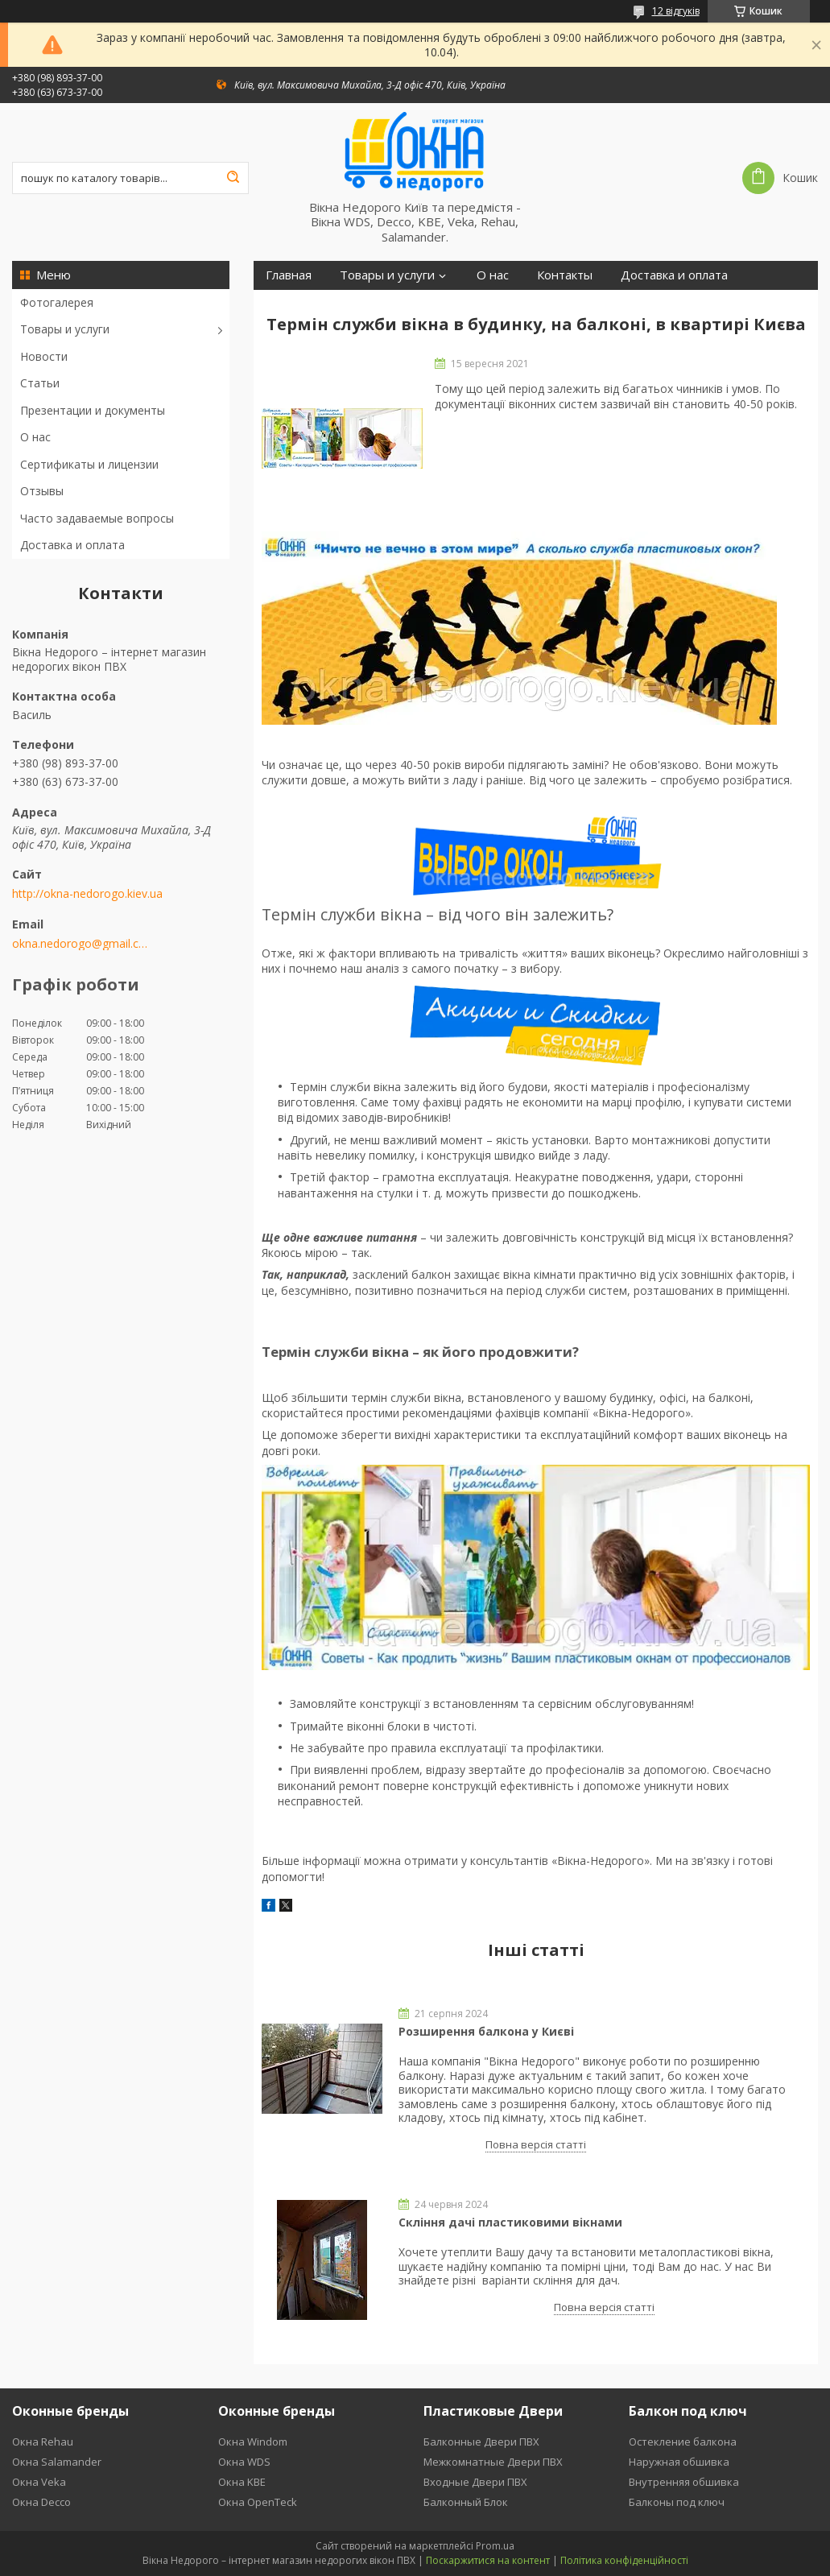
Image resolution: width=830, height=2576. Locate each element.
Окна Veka (39, 2482)
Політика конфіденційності (624, 2560)
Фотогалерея (56, 302)
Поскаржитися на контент (488, 2560)
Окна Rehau (42, 2441)
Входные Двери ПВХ (475, 2482)
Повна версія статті (535, 2144)
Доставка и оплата (72, 544)
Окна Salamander (56, 2461)
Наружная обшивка (679, 2461)
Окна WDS (244, 2461)
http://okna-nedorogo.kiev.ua (87, 894)
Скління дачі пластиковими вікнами (510, 2222)
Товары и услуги (64, 329)
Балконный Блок (465, 2502)
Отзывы (42, 490)
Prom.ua (495, 2546)
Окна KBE (242, 2482)
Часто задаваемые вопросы (97, 518)
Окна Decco (41, 2502)
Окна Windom (252, 2441)
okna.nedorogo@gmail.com (82, 944)
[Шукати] (233, 178)
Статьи (40, 383)
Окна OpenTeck (257, 2502)
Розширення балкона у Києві (486, 2031)
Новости (44, 356)
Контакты (565, 275)
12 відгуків (676, 11)
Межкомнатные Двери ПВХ (493, 2461)
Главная (289, 275)
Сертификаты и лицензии (89, 464)
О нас (35, 436)
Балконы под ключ (677, 2502)
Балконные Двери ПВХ (481, 2441)
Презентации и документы (92, 410)
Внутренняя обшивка (684, 2482)
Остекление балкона (683, 2441)
